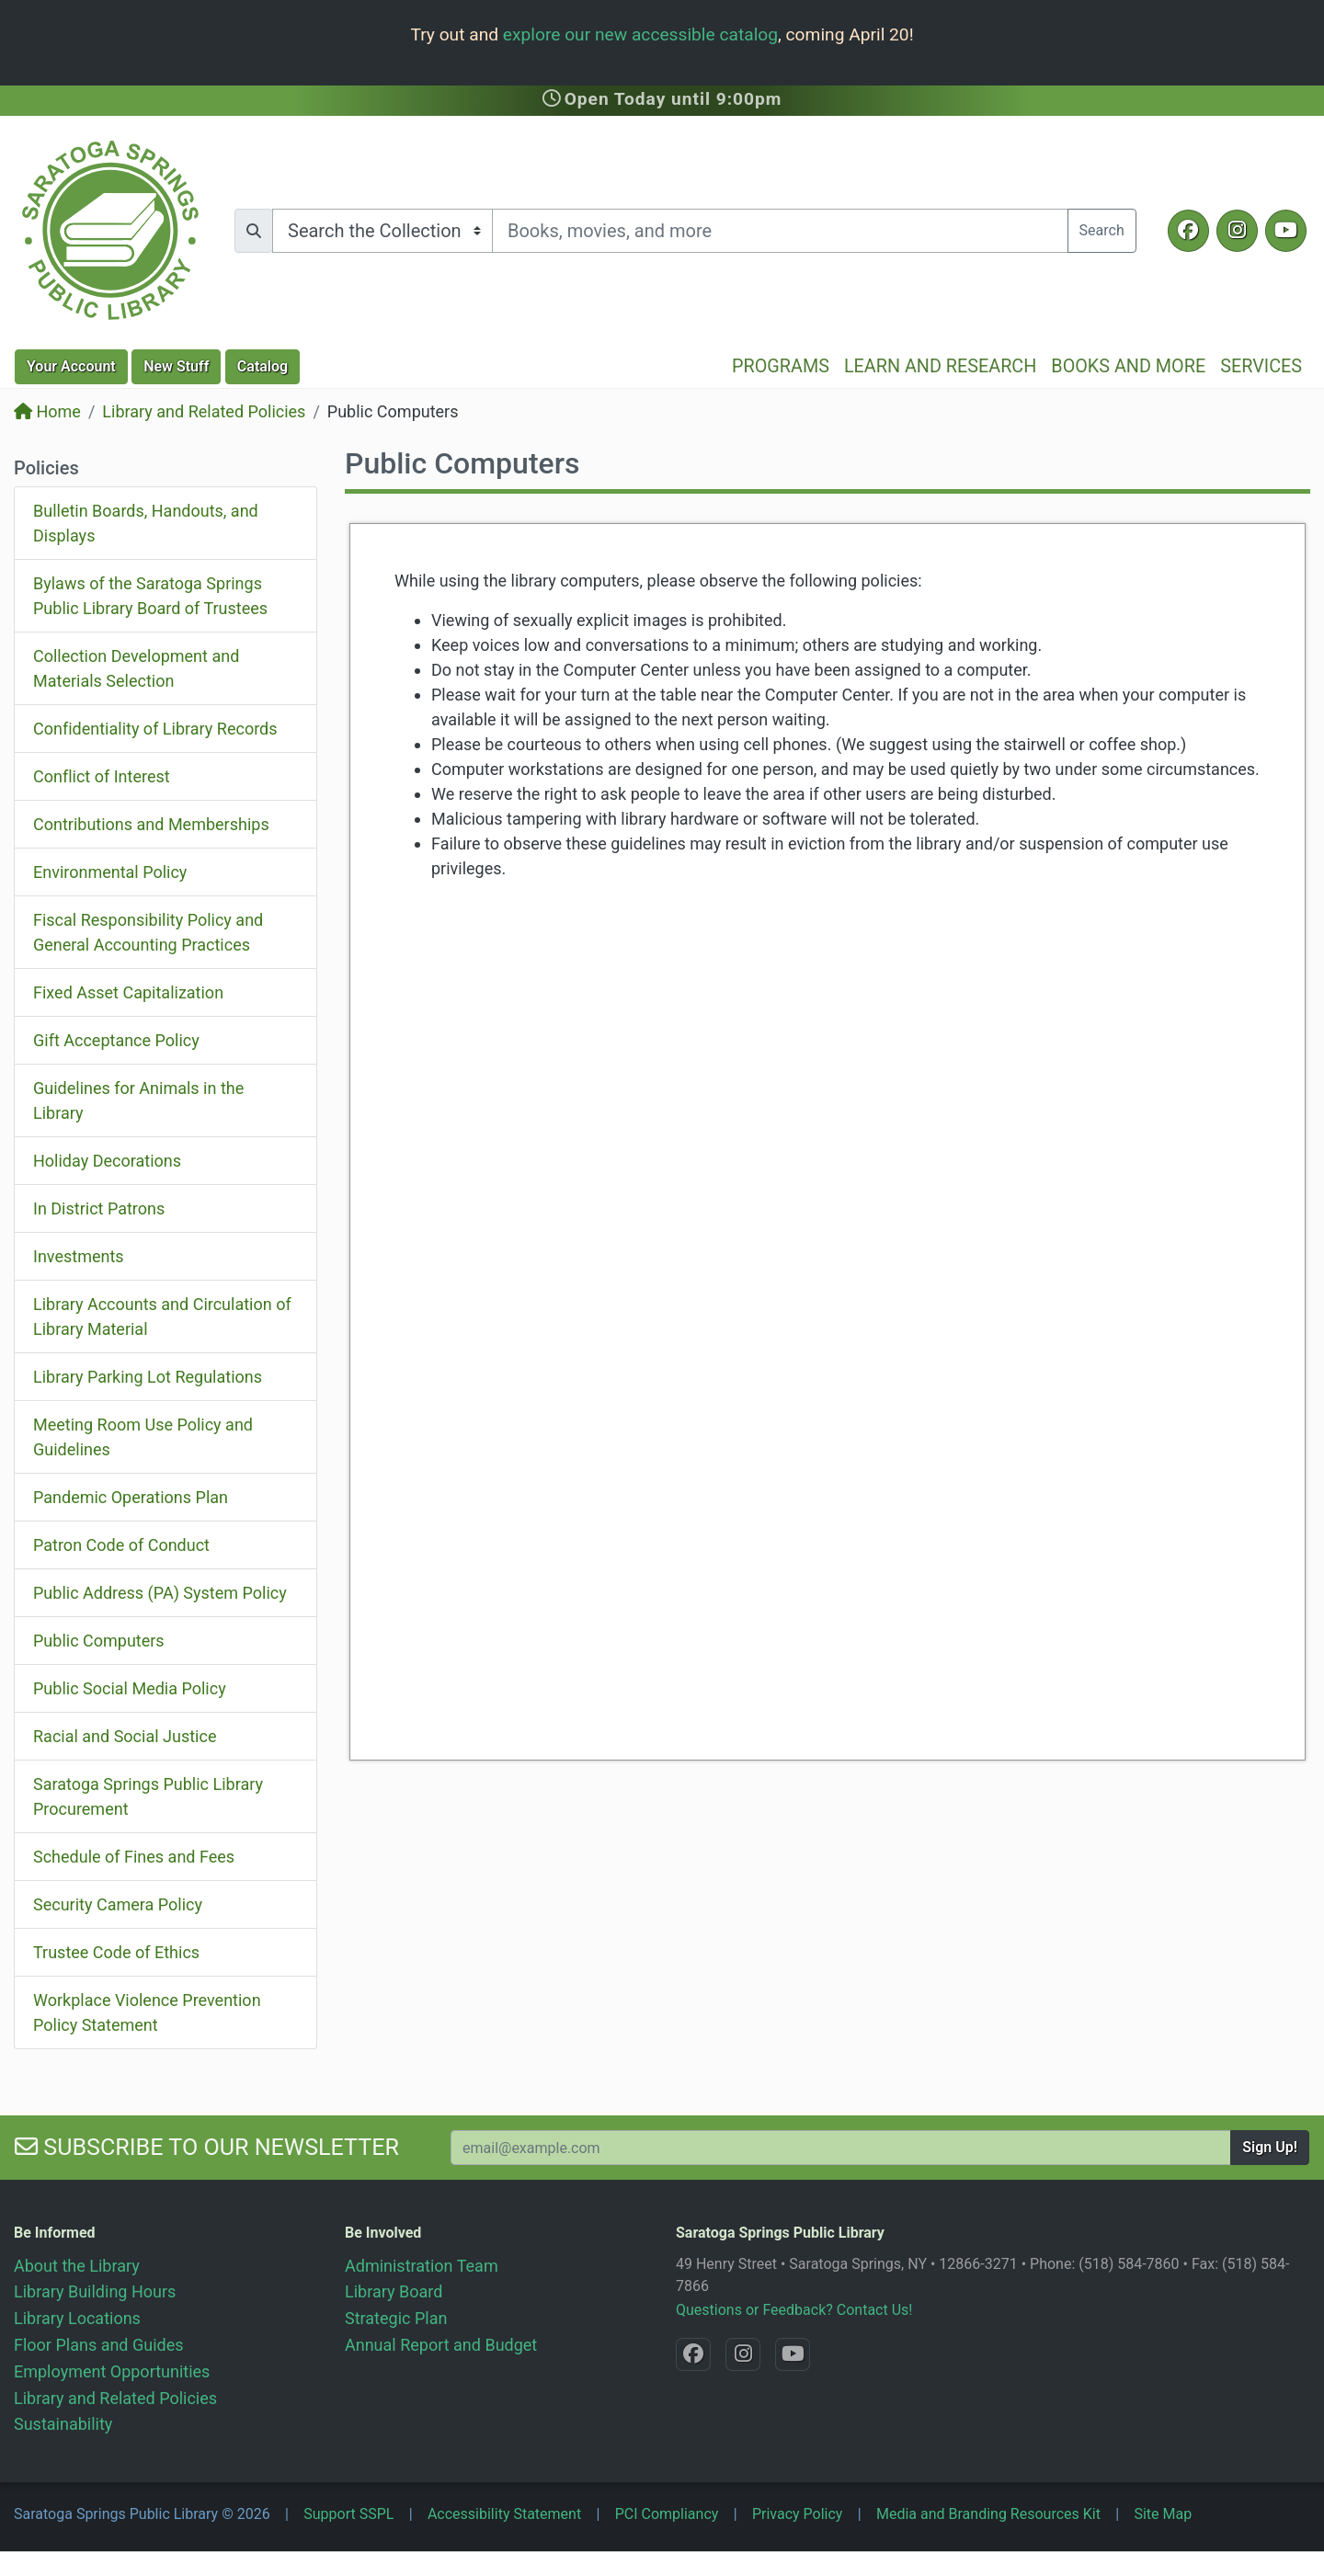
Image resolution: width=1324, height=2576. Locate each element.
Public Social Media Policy (129, 1688)
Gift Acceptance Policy (116, 1040)
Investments (78, 1256)
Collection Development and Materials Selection (136, 668)
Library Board (393, 2291)
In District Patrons (99, 1208)
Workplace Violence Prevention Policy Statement (147, 2012)
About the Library (77, 2265)
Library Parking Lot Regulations (147, 1376)
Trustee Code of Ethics (116, 1952)
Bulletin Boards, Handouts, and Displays (145, 523)
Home (47, 411)
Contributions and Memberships (151, 824)
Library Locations (77, 2318)
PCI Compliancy (667, 2514)
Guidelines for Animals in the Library (138, 1100)
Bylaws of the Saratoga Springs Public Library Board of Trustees (150, 596)
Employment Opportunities (112, 2371)
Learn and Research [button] (940, 366)
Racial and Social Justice (124, 1736)
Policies (46, 468)
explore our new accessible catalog (640, 34)
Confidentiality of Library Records (155, 728)
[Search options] (382, 231)
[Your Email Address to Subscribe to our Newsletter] (841, 2147)
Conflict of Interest (101, 776)
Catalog (262, 366)
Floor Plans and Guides (99, 2344)
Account (71, 366)
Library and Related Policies (203, 411)
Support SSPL (348, 2514)
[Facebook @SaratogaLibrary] (1188, 231)
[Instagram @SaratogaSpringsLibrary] (1237, 231)
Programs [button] (780, 366)
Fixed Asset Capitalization (128, 992)
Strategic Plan (396, 2318)
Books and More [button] (1128, 366)
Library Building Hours (95, 2291)
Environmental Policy (110, 872)
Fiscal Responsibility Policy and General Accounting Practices (148, 932)
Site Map (1163, 2514)
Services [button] (1261, 366)
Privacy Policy (797, 2514)
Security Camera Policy (117, 1904)
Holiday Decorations (107, 1160)
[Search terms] (780, 231)
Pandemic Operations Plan (130, 1497)
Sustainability (63, 2424)
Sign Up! (1269, 2147)
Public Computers (99, 1640)
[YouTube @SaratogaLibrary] (1286, 231)
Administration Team (421, 2265)
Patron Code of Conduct (121, 1545)
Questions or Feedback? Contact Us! (794, 2310)
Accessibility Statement (504, 2514)
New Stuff (176, 366)
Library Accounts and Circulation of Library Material (162, 1316)
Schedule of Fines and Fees (133, 1856)
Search (1101, 230)
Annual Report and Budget (441, 2344)
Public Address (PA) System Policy (160, 1592)
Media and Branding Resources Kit (988, 2514)
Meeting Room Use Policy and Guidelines (143, 1437)
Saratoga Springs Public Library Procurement (148, 1796)
